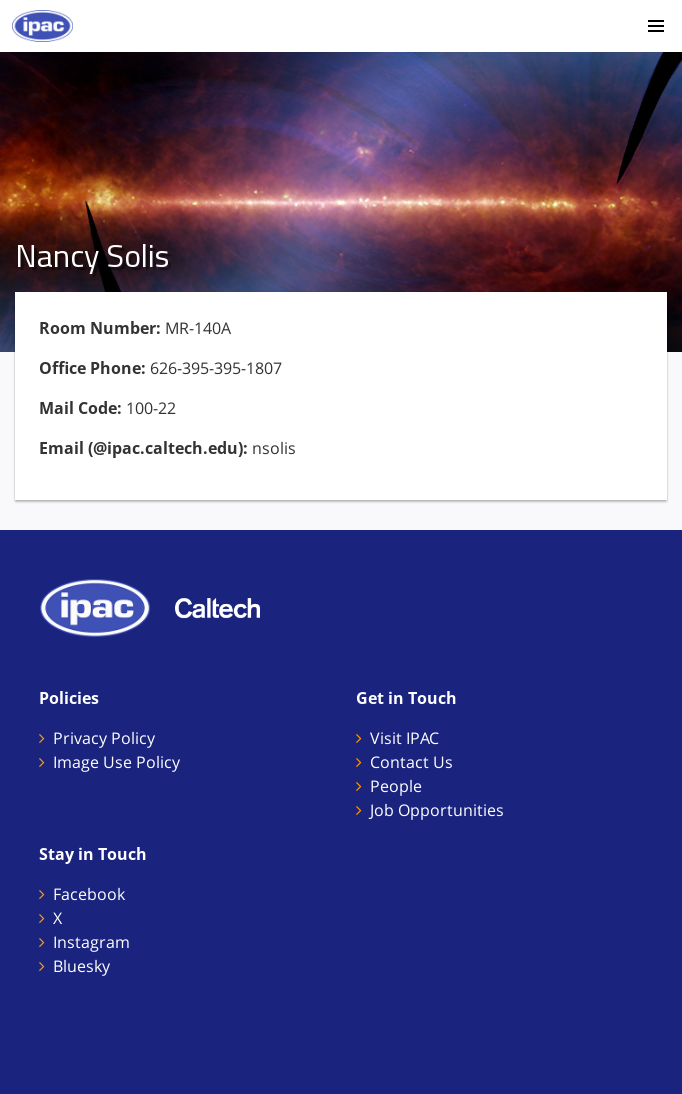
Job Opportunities (437, 810)
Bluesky (81, 966)
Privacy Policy (104, 738)
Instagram (91, 942)
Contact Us (411, 762)
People (396, 786)
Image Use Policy (116, 762)
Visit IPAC (404, 738)
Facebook (89, 894)
